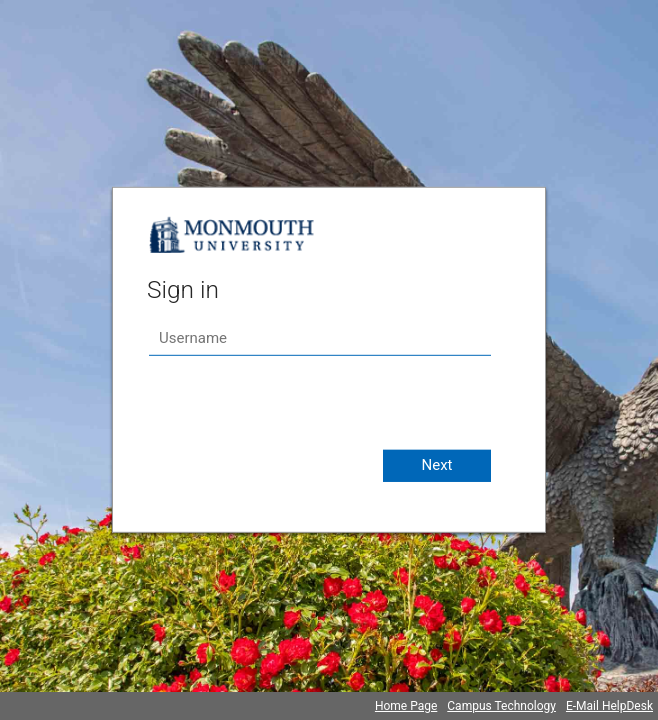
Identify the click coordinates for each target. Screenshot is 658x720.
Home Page (406, 706)
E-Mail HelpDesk (609, 706)
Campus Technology (501, 706)
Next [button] (436, 465)
